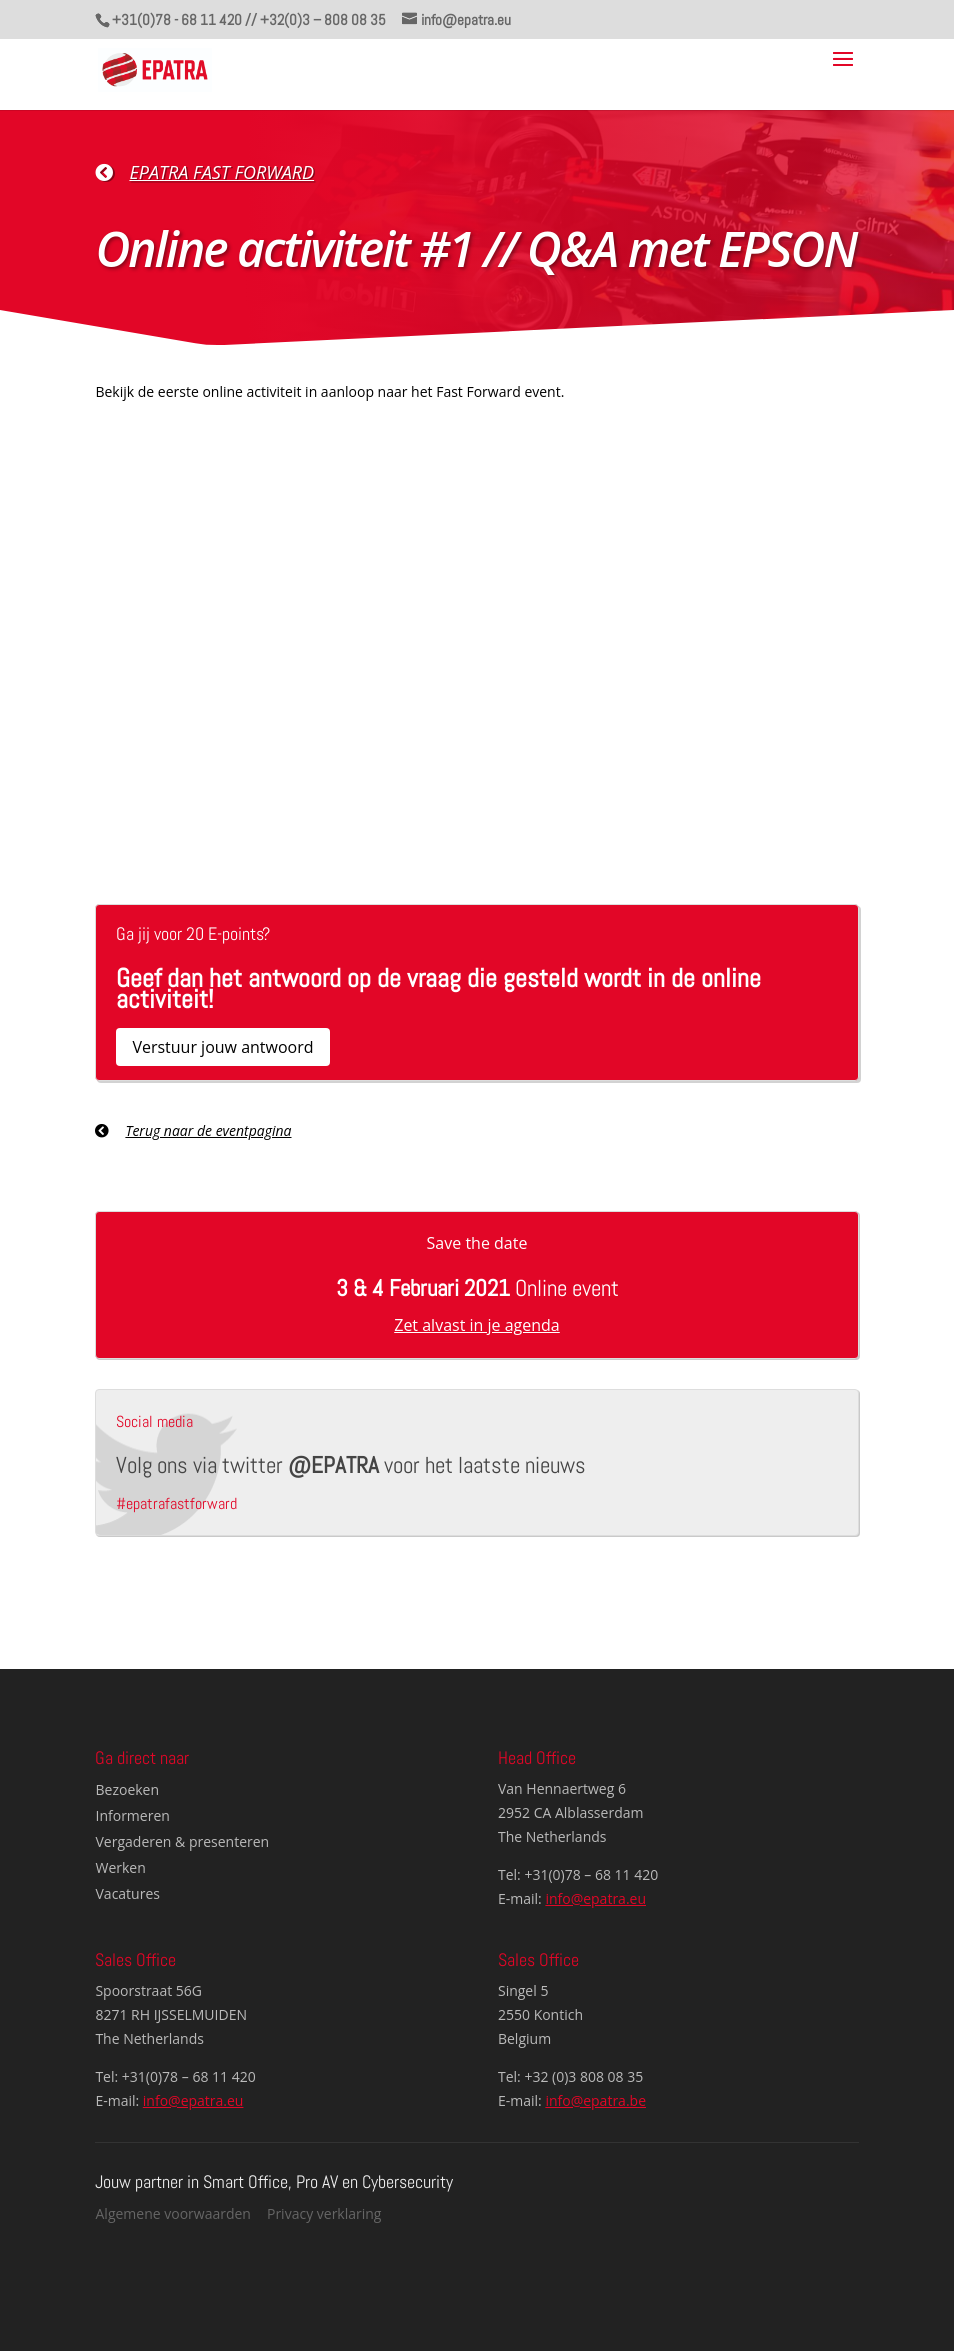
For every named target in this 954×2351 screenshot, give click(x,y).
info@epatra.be (595, 2100)
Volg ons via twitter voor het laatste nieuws (351, 1465)
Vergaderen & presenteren (183, 1841)
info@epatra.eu (595, 1898)
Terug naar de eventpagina (208, 1130)
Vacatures (128, 1893)
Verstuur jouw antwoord (222, 1047)
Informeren (133, 1815)
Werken (121, 1867)
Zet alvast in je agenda (477, 1325)
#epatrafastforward (176, 1503)
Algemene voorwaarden (173, 2213)
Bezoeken (128, 1789)
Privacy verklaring (324, 2213)
